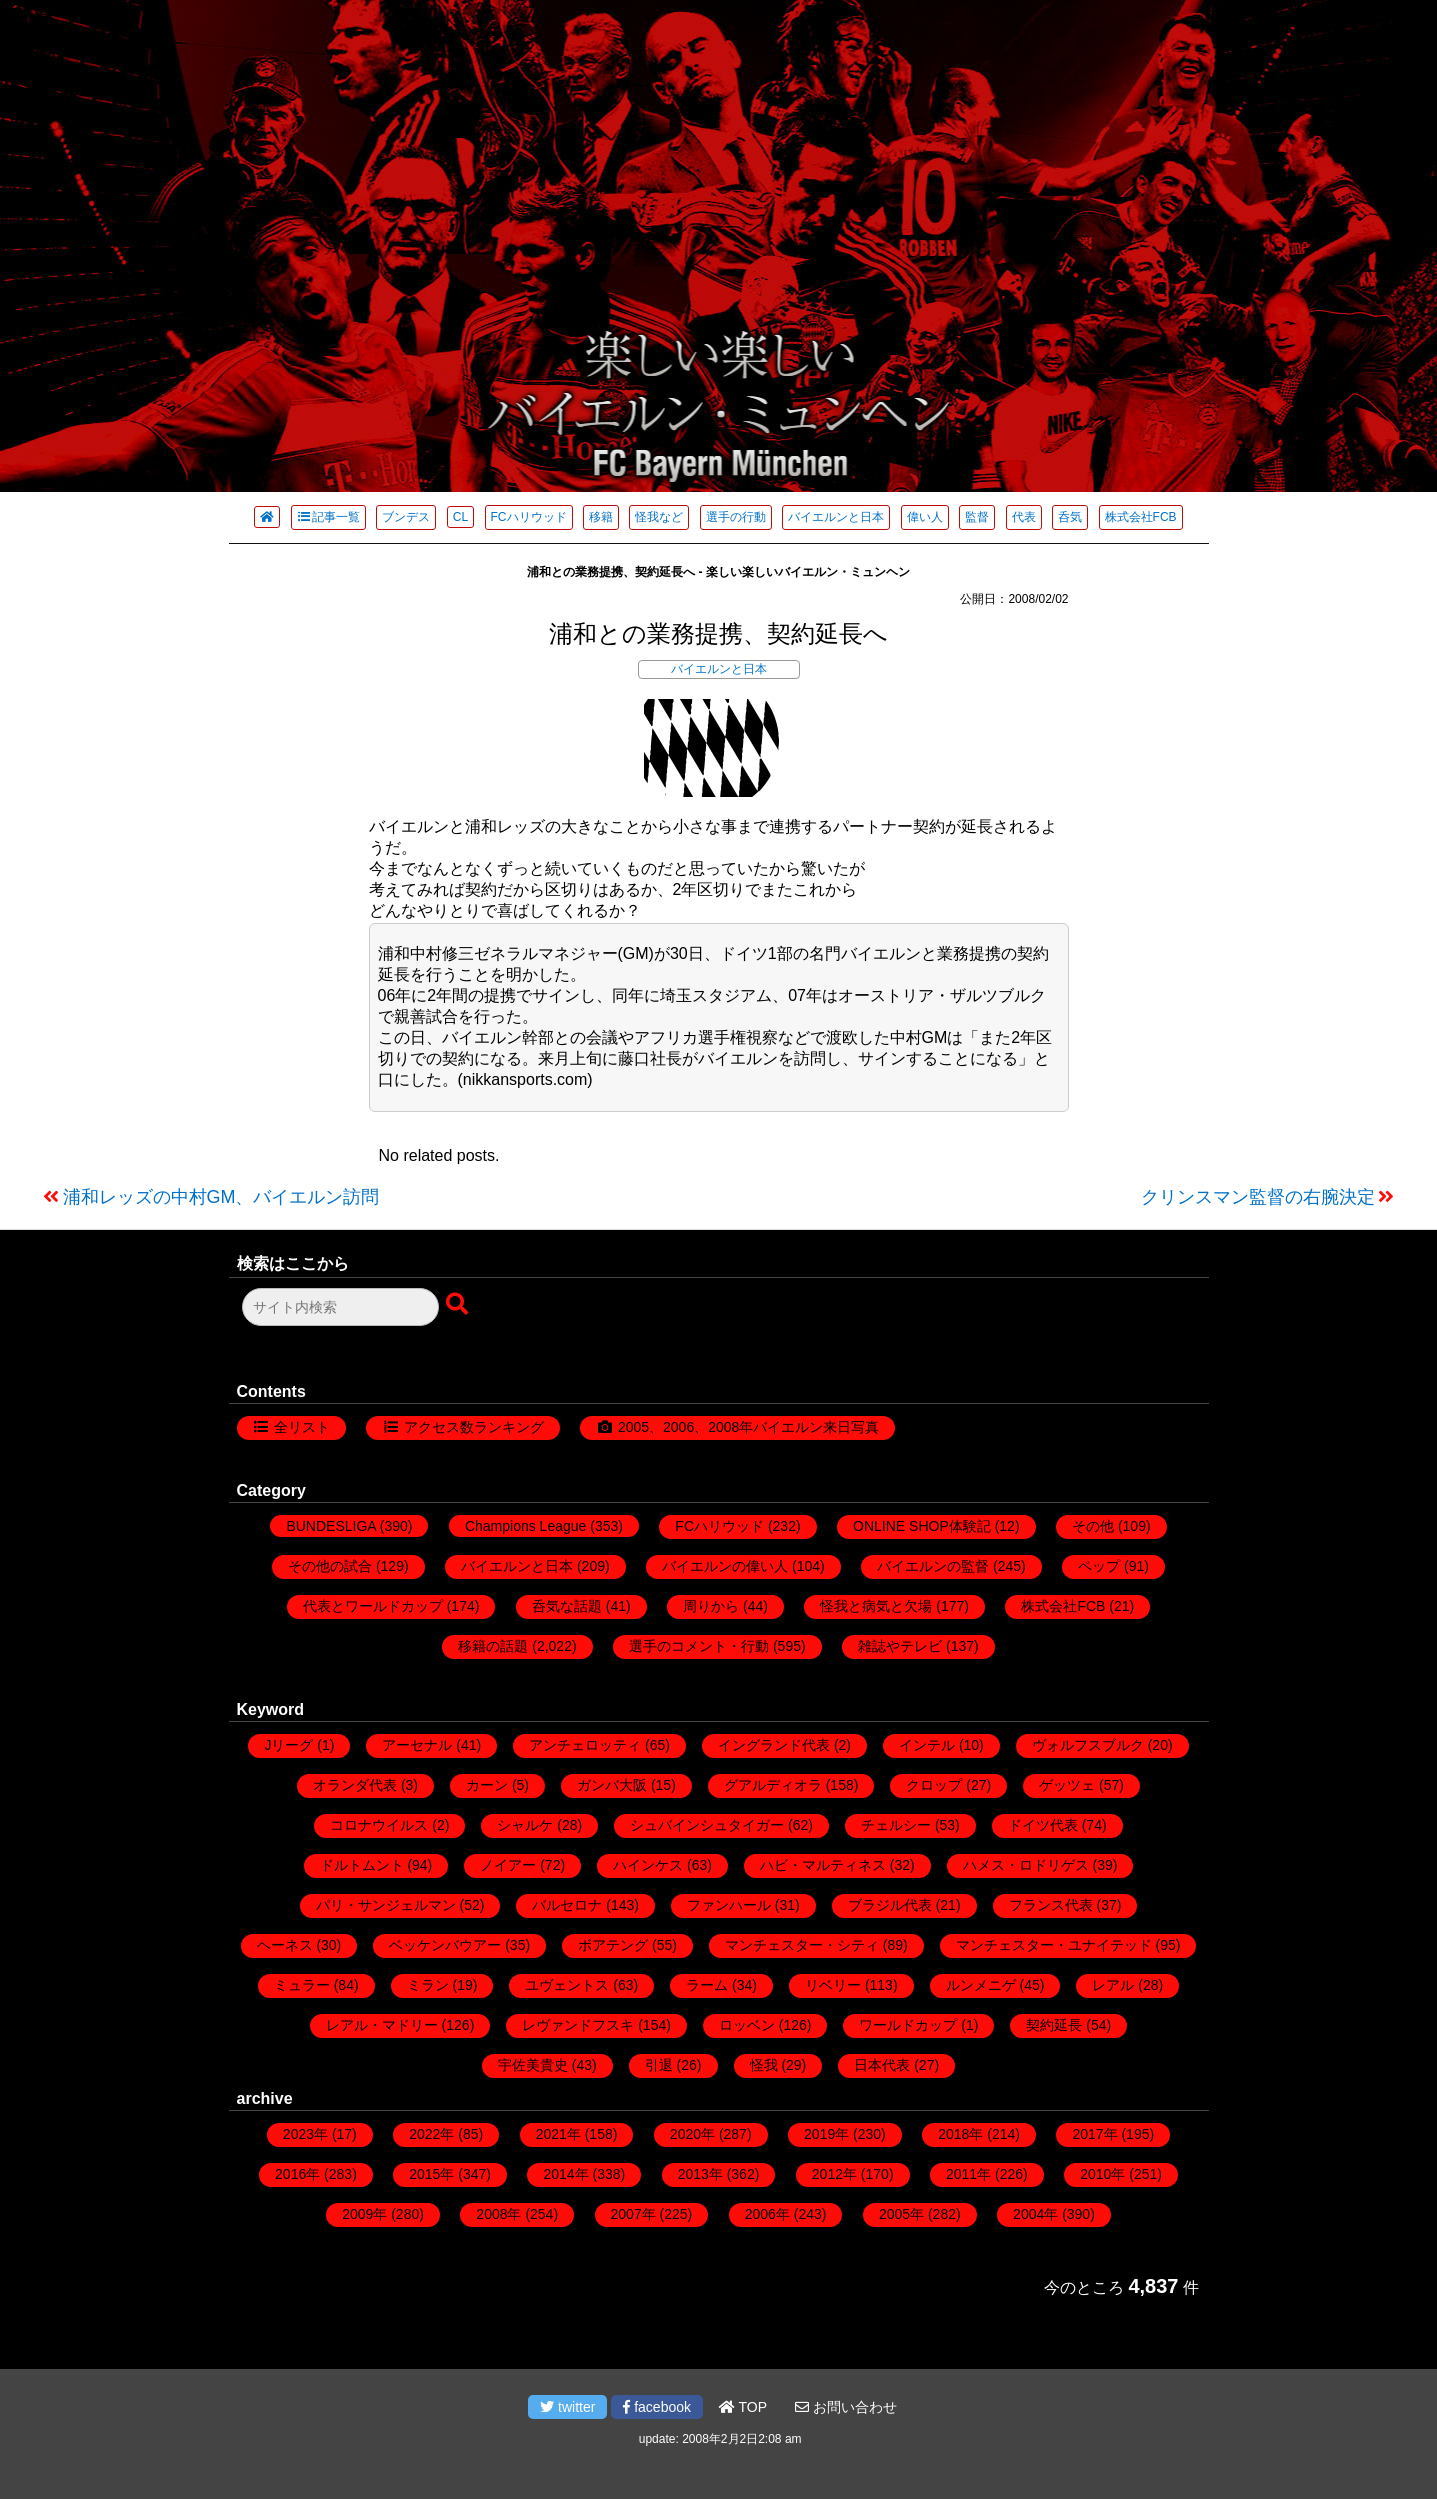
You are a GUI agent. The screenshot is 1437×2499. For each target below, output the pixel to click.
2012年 (834, 2174)
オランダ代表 (355, 1785)
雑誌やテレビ (900, 1646)
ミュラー (302, 1985)
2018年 (960, 2134)
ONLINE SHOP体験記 (922, 1526)
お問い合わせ (846, 2407)
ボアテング (613, 1945)
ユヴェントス (567, 1985)
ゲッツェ (1067, 1785)
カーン (487, 1785)
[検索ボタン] (459, 1305)
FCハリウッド (529, 517)
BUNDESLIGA (330, 1526)
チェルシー (896, 1825)
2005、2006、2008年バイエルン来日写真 (748, 1427)
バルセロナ (567, 1905)
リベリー (833, 1985)
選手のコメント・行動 (699, 1646)
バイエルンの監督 (933, 1566)
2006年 (767, 2214)
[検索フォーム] (340, 1307)
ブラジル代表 (890, 1905)
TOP (743, 2407)
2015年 (431, 2174)
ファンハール (729, 1905)
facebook (657, 2407)
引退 (659, 2065)
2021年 (558, 2134)
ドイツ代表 (1043, 1825)
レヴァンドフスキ (578, 2025)
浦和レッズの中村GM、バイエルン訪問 (221, 1197)
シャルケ (525, 1825)
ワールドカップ (908, 2025)
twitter (567, 2407)
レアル (1113, 1985)
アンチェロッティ (585, 1745)
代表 (1024, 517)
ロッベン (747, 2025)
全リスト (302, 1427)
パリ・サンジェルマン (386, 1905)
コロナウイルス (379, 1825)
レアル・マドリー (382, 2025)
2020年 (692, 2134)
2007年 (633, 2214)
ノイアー (508, 1865)
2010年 (1102, 2174)
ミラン (428, 1985)
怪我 (764, 2065)
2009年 (364, 2214)
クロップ (934, 1785)
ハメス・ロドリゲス (1026, 1865)
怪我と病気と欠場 (876, 1606)
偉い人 (925, 517)
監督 (977, 517)
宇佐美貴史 (533, 2065)
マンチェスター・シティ (802, 1945)
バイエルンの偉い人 (725, 1566)
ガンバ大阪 (612, 1785)
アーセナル (417, 1745)
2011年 (968, 2174)
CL (460, 517)
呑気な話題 (567, 1606)
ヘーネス (285, 1945)
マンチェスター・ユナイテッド (1054, 1945)
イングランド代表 (774, 1745)
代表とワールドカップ (373, 1606)
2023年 (305, 2134)
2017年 (1094, 2134)
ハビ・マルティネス (823, 1865)
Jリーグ (288, 1745)
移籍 (601, 517)
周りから (711, 1606)
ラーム (707, 1985)
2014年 (565, 2174)
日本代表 (882, 2065)
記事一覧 (328, 517)
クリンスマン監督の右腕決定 (1258, 1197)
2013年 (700, 2174)
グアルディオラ (773, 1785)
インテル (927, 1745)
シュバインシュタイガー (707, 1825)
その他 (1093, 1526)
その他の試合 (330, 1566)
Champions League (525, 1526)
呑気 (1070, 517)
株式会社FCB (1141, 517)
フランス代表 (1051, 1905)
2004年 (1035, 2214)
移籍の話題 (493, 1646)
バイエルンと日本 (836, 517)
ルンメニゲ (981, 1985)
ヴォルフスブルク (1088, 1745)
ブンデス (406, 517)
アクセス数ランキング (474, 1427)
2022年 (431, 2134)
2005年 (901, 2214)
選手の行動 (736, 517)
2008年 (498, 2214)
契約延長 (1054, 2025)
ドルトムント (362, 1865)
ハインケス (648, 1865)
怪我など (659, 517)
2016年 (297, 2174)
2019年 (826, 2134)
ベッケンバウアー (445, 1945)
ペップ (1099, 1566)
